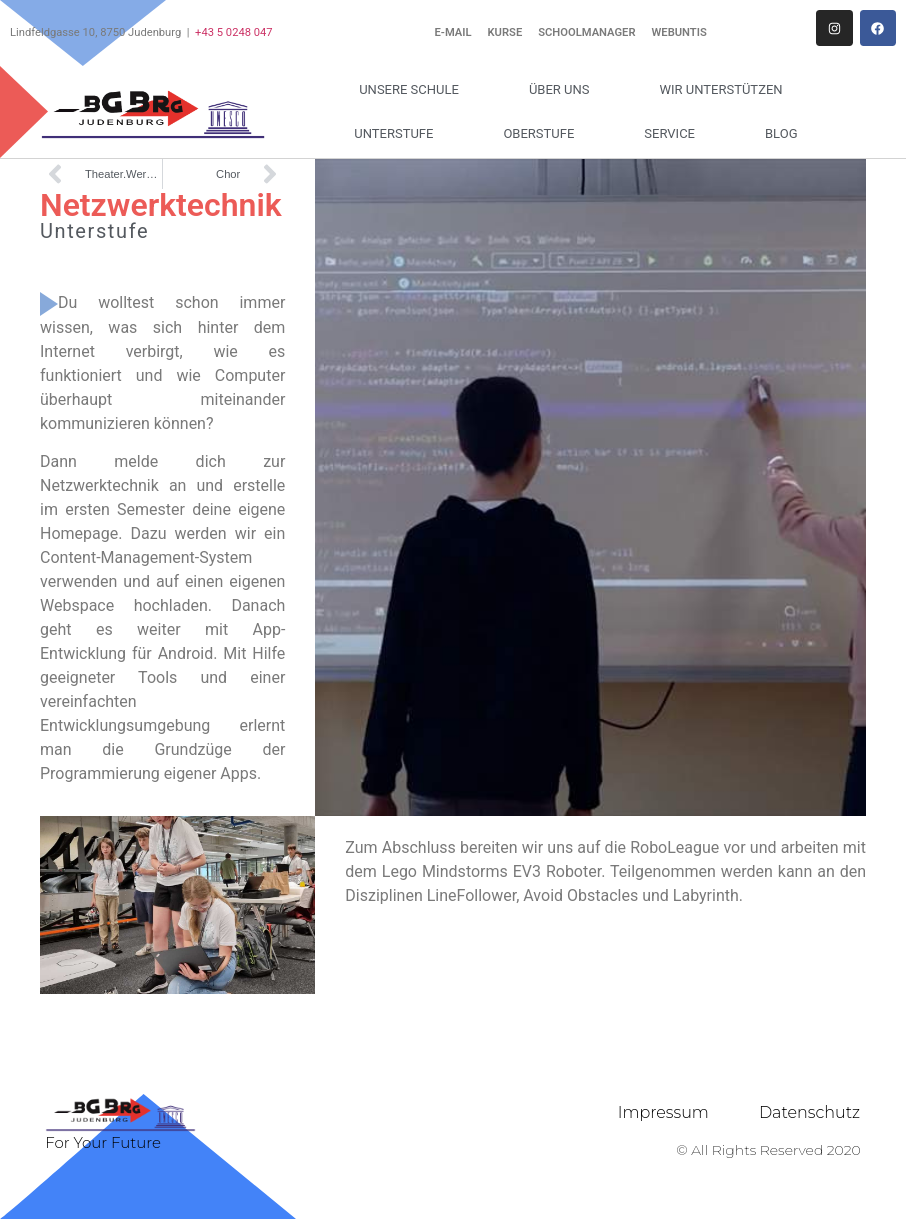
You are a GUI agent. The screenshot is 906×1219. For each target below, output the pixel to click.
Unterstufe (398, 134)
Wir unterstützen (725, 90)
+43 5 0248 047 (234, 32)
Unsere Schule (414, 90)
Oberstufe (543, 134)
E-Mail (452, 32)
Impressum (663, 1112)
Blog (781, 133)
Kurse (505, 32)
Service (674, 134)
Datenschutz (809, 1112)
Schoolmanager (586, 32)
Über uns (564, 90)
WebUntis (679, 32)
